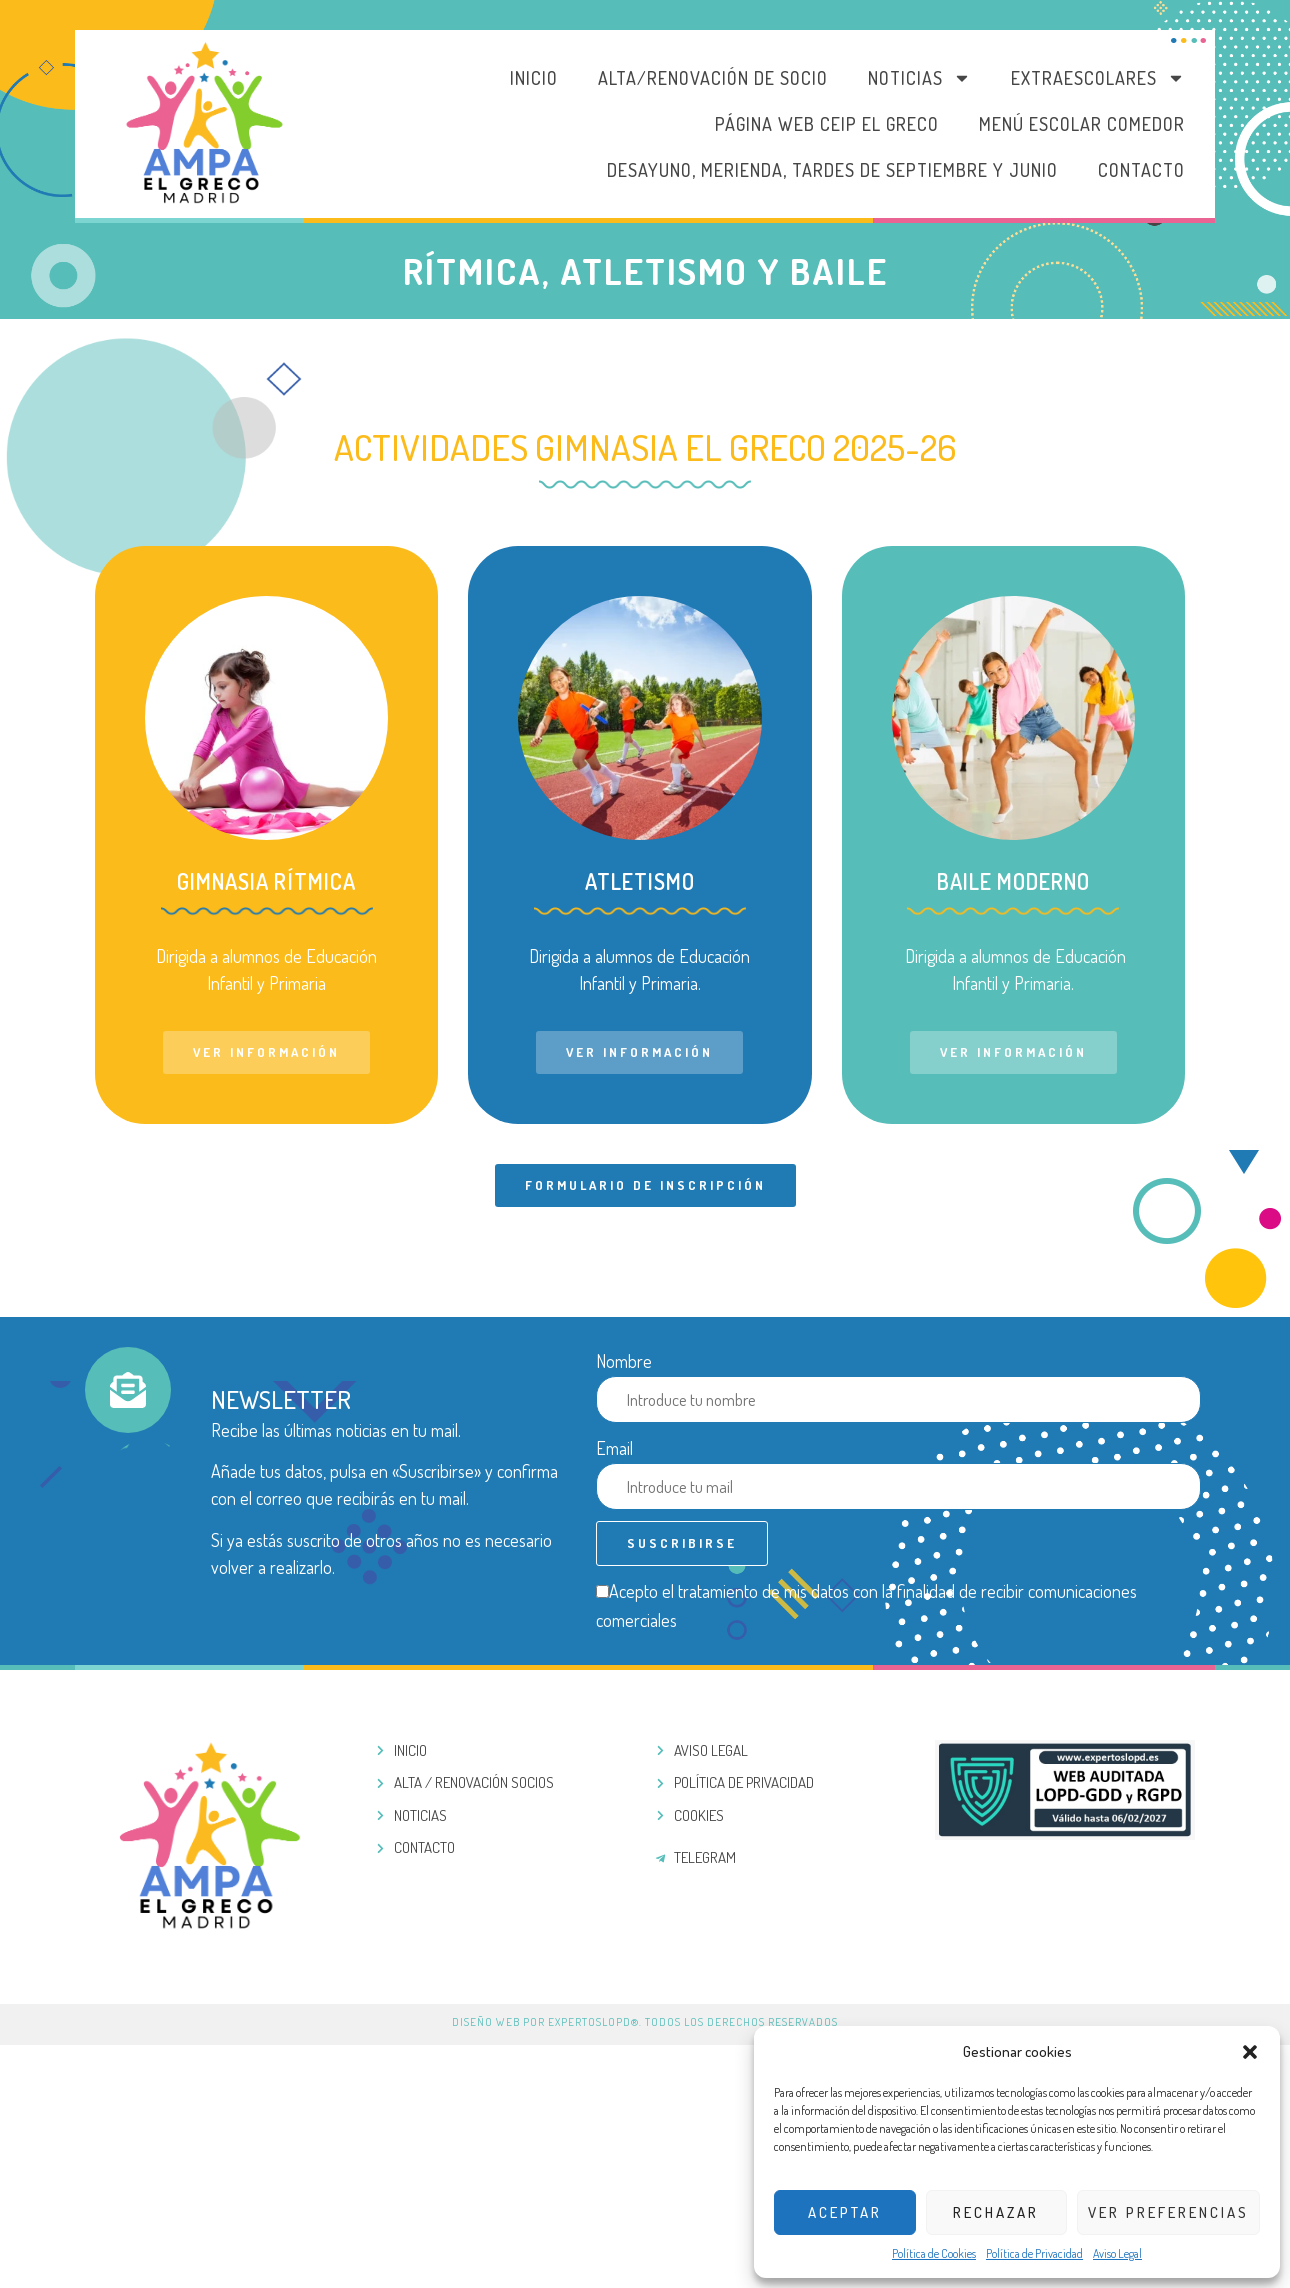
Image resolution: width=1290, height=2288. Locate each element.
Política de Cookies (934, 2253)
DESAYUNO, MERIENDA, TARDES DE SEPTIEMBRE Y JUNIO (832, 170)
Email (614, 1448)
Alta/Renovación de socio (713, 78)
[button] (1250, 2052)
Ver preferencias (1168, 2212)
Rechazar (996, 2212)
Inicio (534, 78)
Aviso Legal (1117, 2253)
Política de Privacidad (1034, 2253)
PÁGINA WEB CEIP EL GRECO (827, 124)
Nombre (624, 1361)
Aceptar (845, 2212)
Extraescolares (1098, 78)
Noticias (919, 78)
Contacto (1141, 170)
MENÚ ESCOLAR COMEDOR (1082, 124)
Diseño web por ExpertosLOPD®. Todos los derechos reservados (645, 2022)
